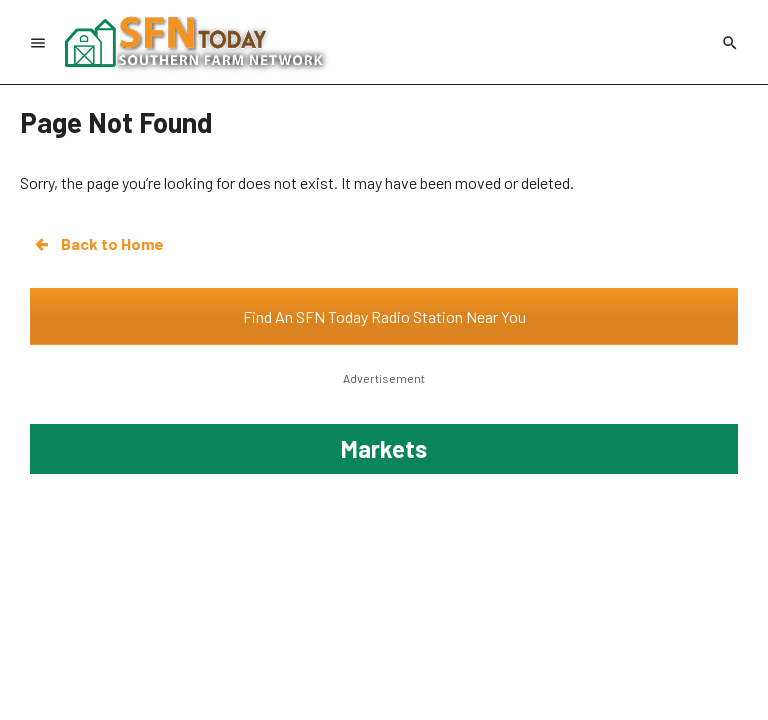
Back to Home (98, 244)
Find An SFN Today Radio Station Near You (384, 316)
